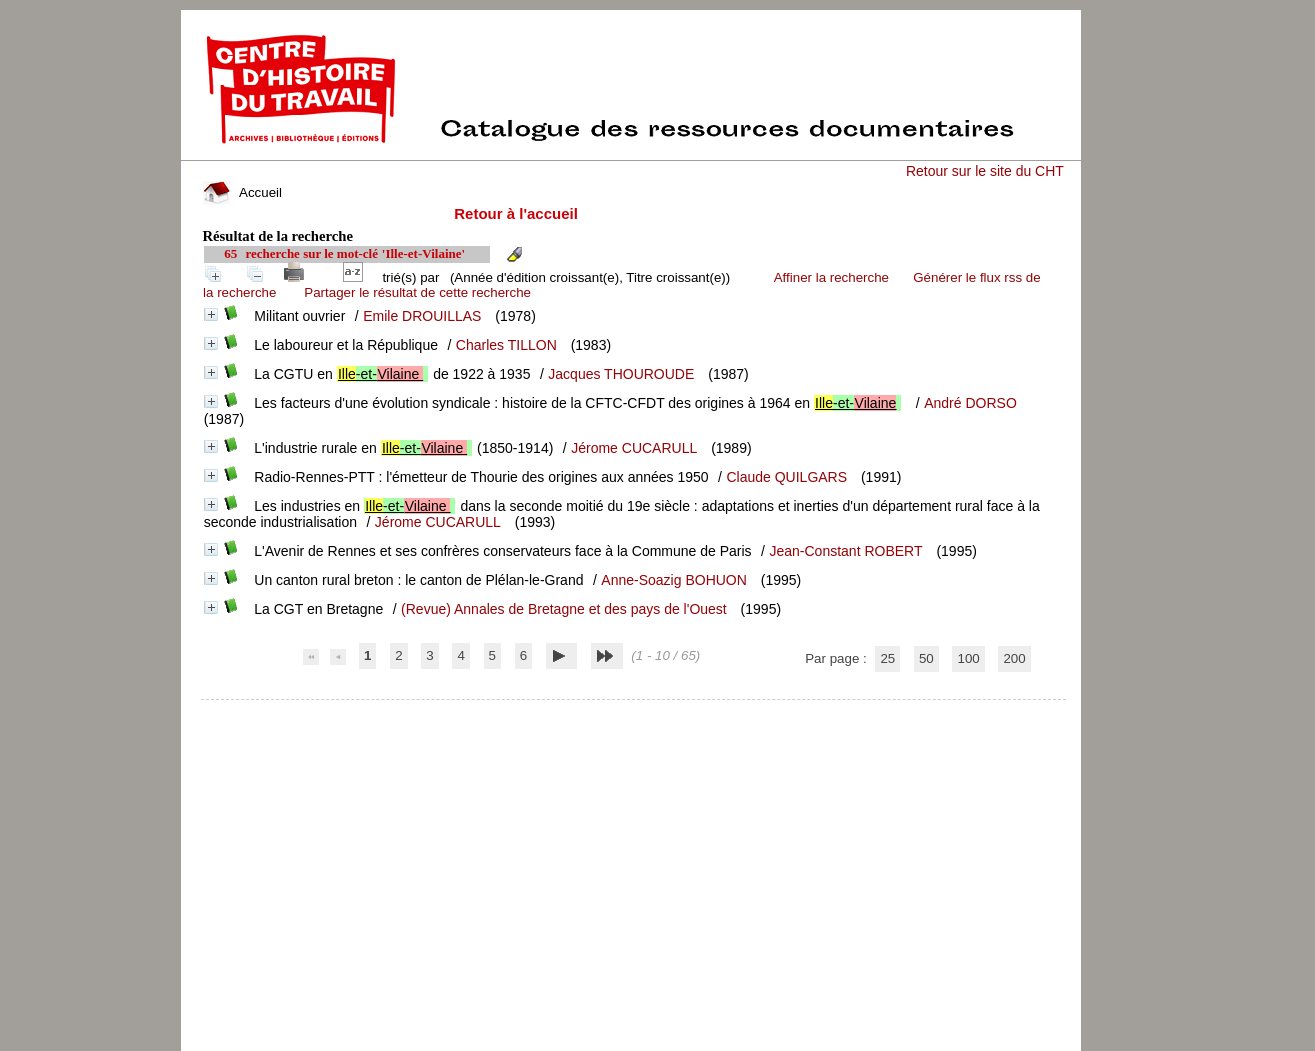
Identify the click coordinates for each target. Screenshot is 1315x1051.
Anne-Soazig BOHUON (674, 580)
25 (887, 658)
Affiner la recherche (831, 277)
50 (926, 658)
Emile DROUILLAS (422, 316)
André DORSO (970, 403)
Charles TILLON (506, 345)
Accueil (242, 192)
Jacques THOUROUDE (621, 374)
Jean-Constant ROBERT (845, 551)
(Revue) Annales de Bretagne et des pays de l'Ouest (564, 609)
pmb (633, 712)
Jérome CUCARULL (634, 448)
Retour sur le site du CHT (985, 171)
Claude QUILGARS (786, 477)
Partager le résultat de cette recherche (417, 292)
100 (968, 658)
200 (1014, 658)
